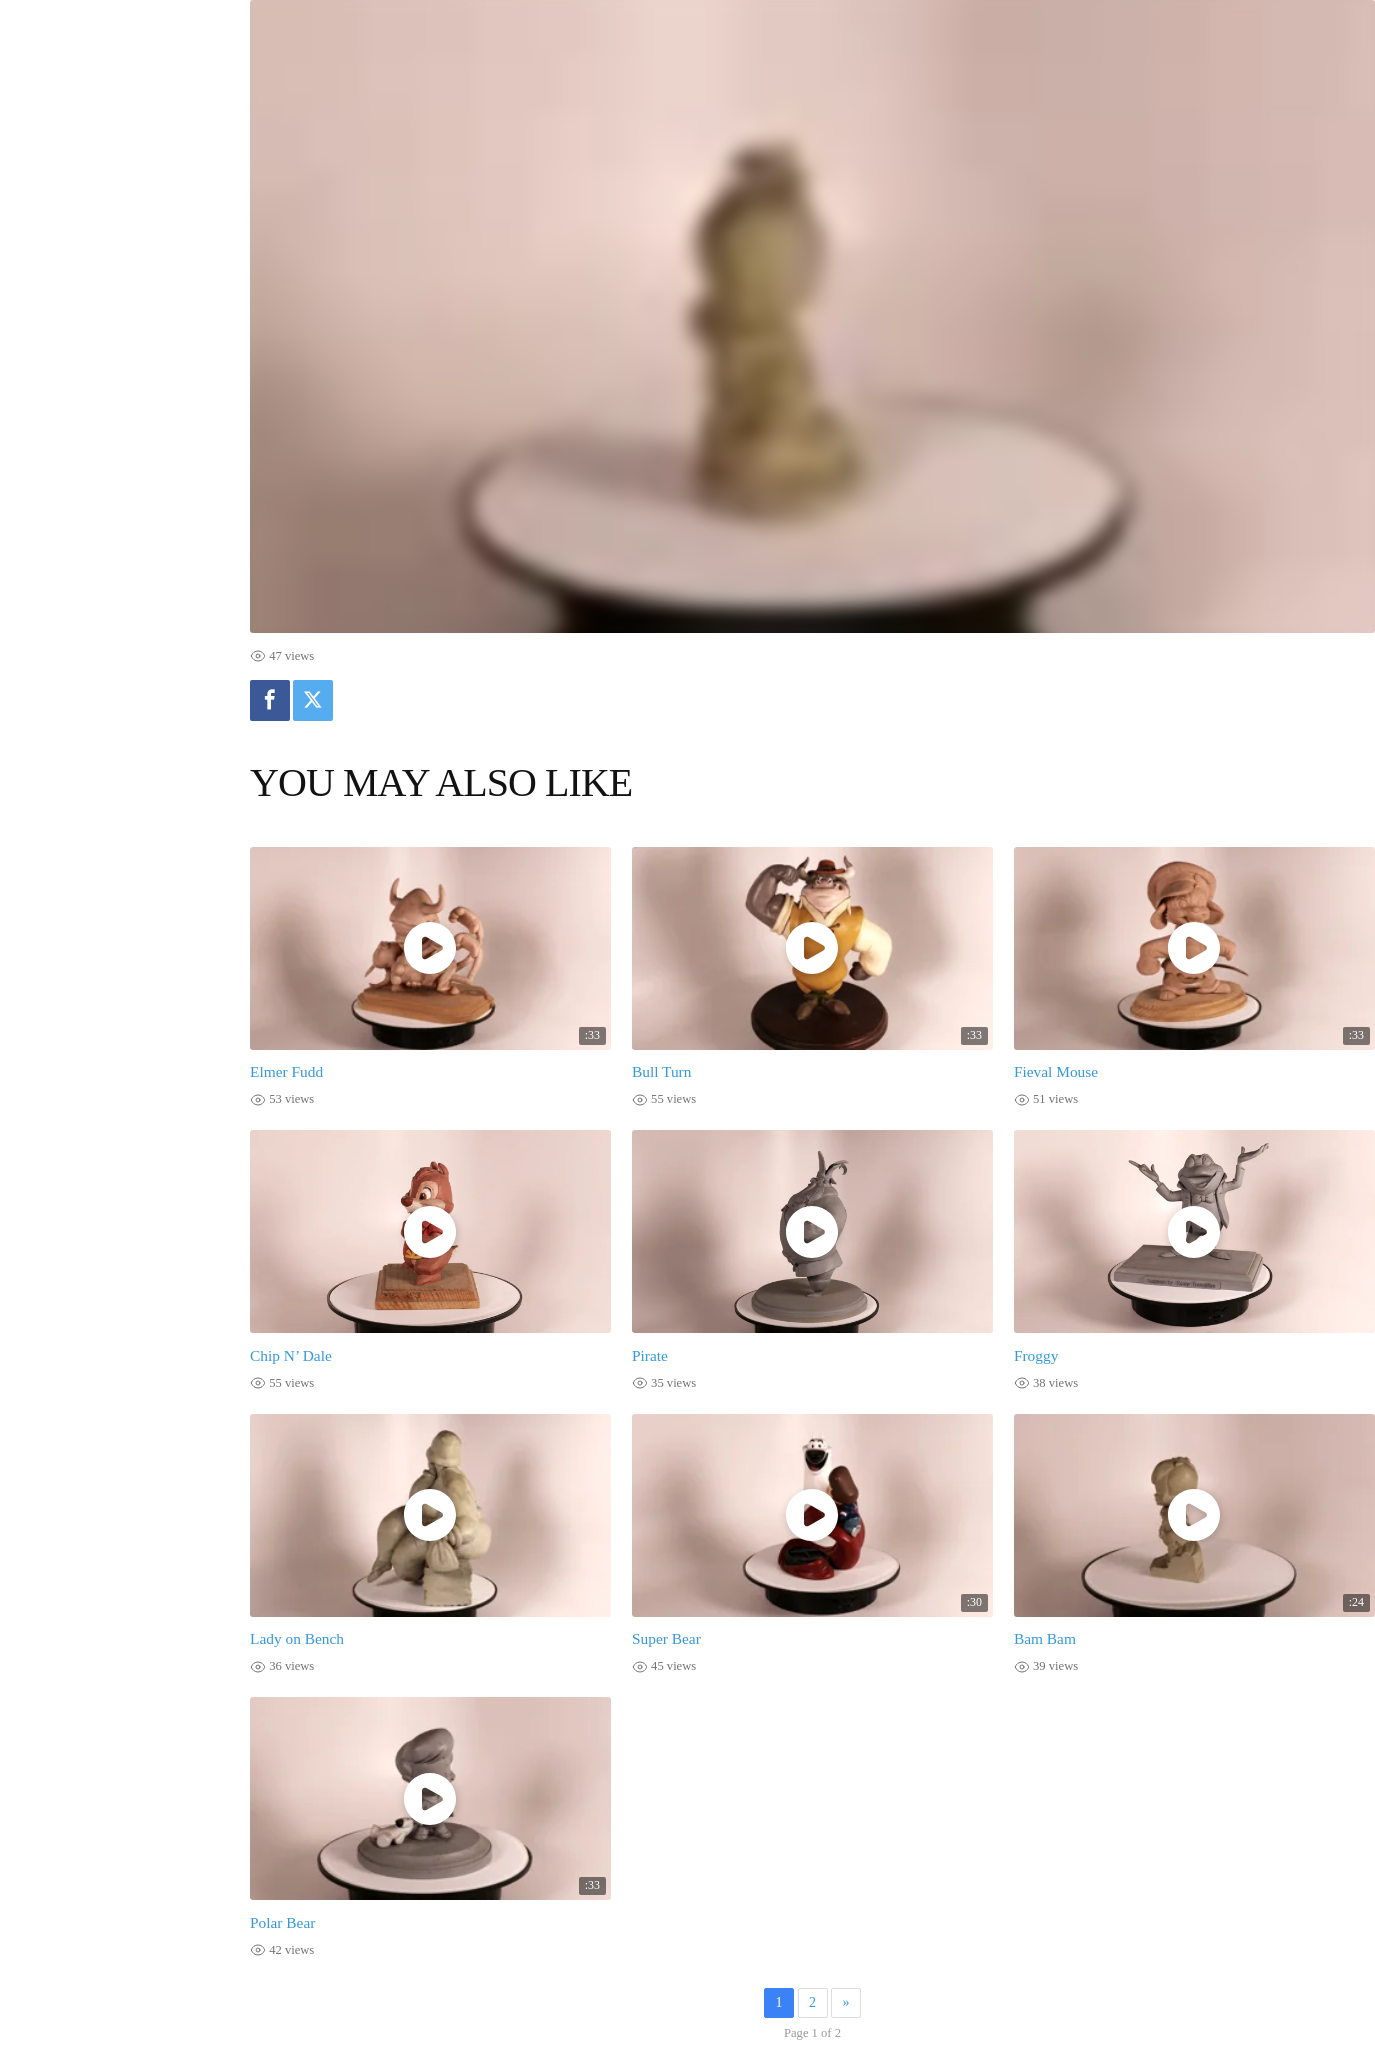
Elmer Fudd (286, 1071)
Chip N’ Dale (291, 1355)
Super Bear (666, 1638)
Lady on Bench (297, 1638)
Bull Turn (661, 1071)
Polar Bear (282, 1922)
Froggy (1036, 1355)
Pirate (650, 1355)
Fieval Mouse (1056, 1071)
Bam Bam (1045, 1638)
